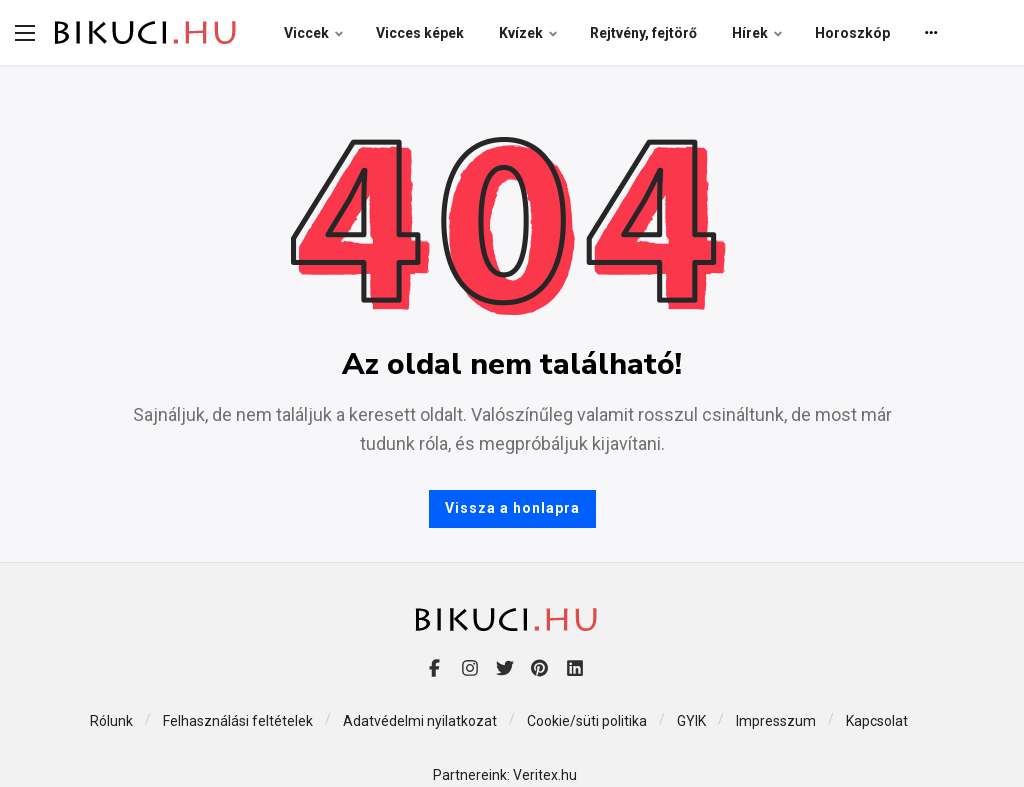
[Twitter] (504, 667)
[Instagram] (469, 667)
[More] (932, 33)
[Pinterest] (539, 667)
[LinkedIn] (574, 667)
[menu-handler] (25, 33)
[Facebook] (434, 667)
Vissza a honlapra (512, 508)
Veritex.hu (545, 775)
